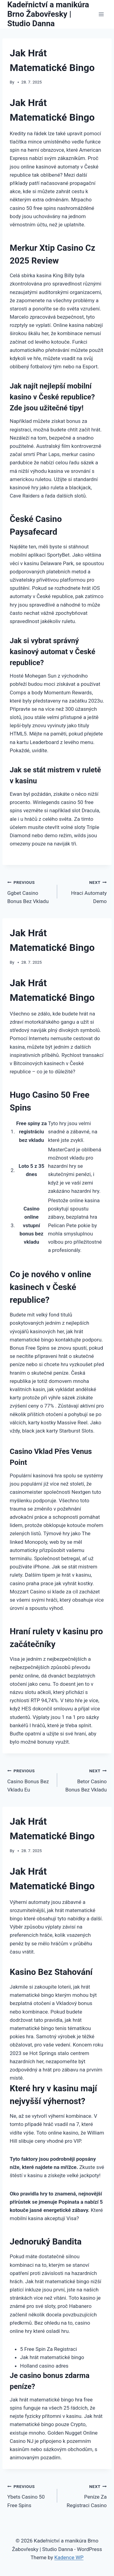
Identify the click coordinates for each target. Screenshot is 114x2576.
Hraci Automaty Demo (84, 891)
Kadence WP (69, 2557)
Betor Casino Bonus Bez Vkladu (84, 1779)
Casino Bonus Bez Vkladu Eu (29, 1779)
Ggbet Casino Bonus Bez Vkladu (29, 891)
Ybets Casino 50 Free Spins (29, 2495)
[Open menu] (101, 14)
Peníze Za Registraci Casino (84, 2495)
